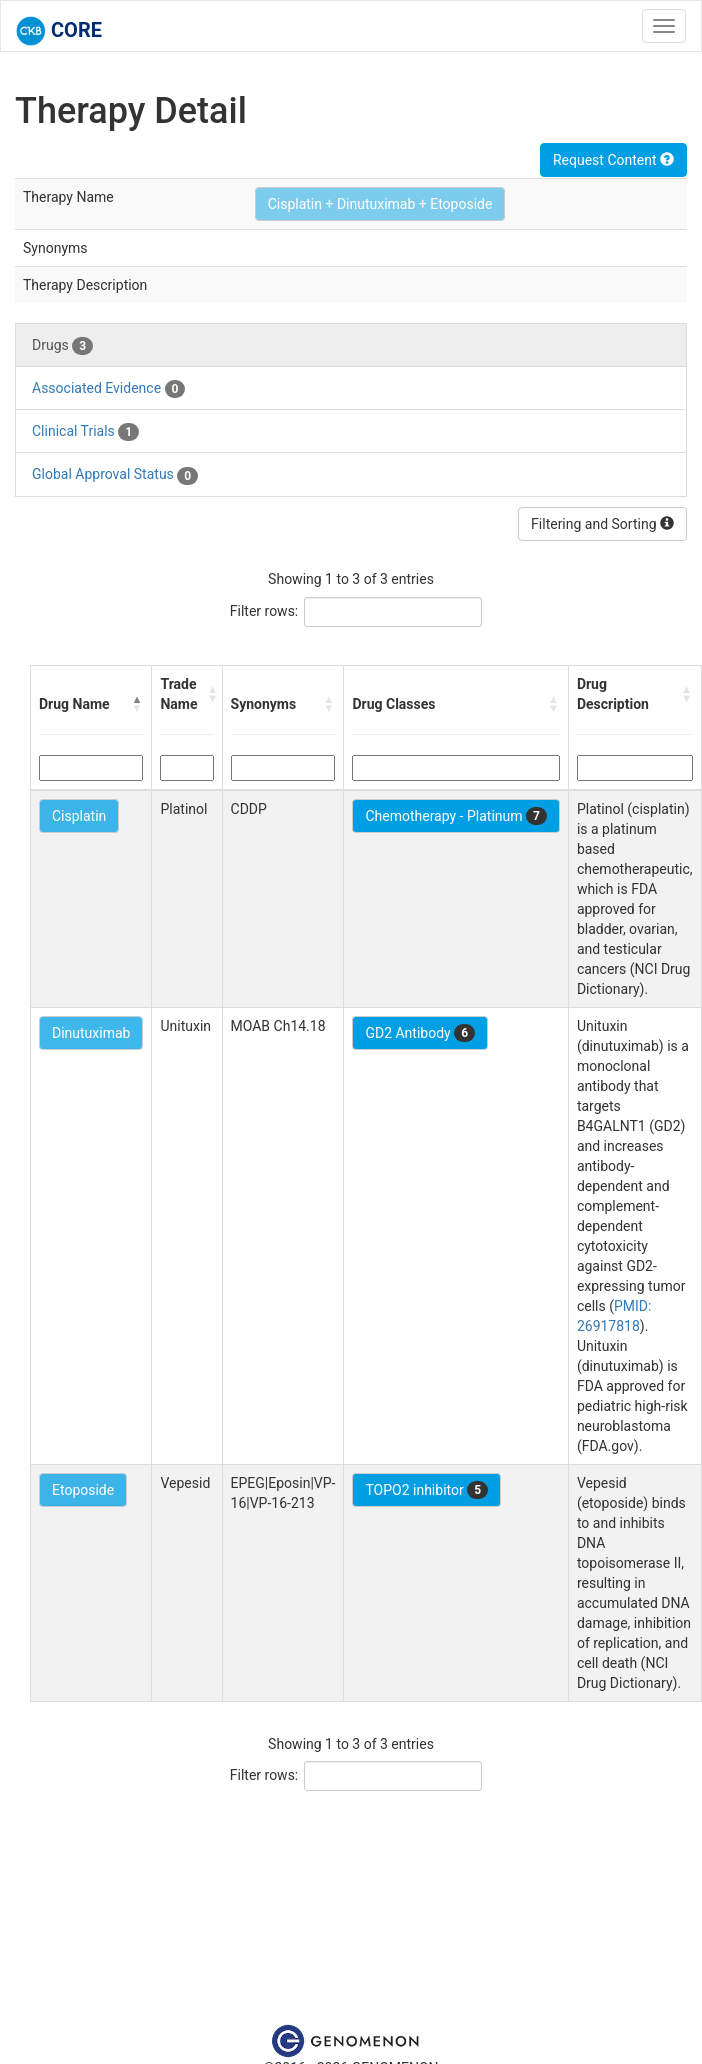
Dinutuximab (91, 1033)
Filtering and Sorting (602, 524)
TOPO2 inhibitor (426, 1490)
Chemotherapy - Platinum (455, 816)
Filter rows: (264, 611)
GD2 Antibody (420, 1033)
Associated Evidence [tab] (108, 389)
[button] (137, 704)
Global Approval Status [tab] (115, 475)
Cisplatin (79, 816)
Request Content (613, 160)
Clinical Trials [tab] (85, 432)
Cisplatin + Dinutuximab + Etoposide (380, 204)
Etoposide (83, 1490)
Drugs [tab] (62, 346)
